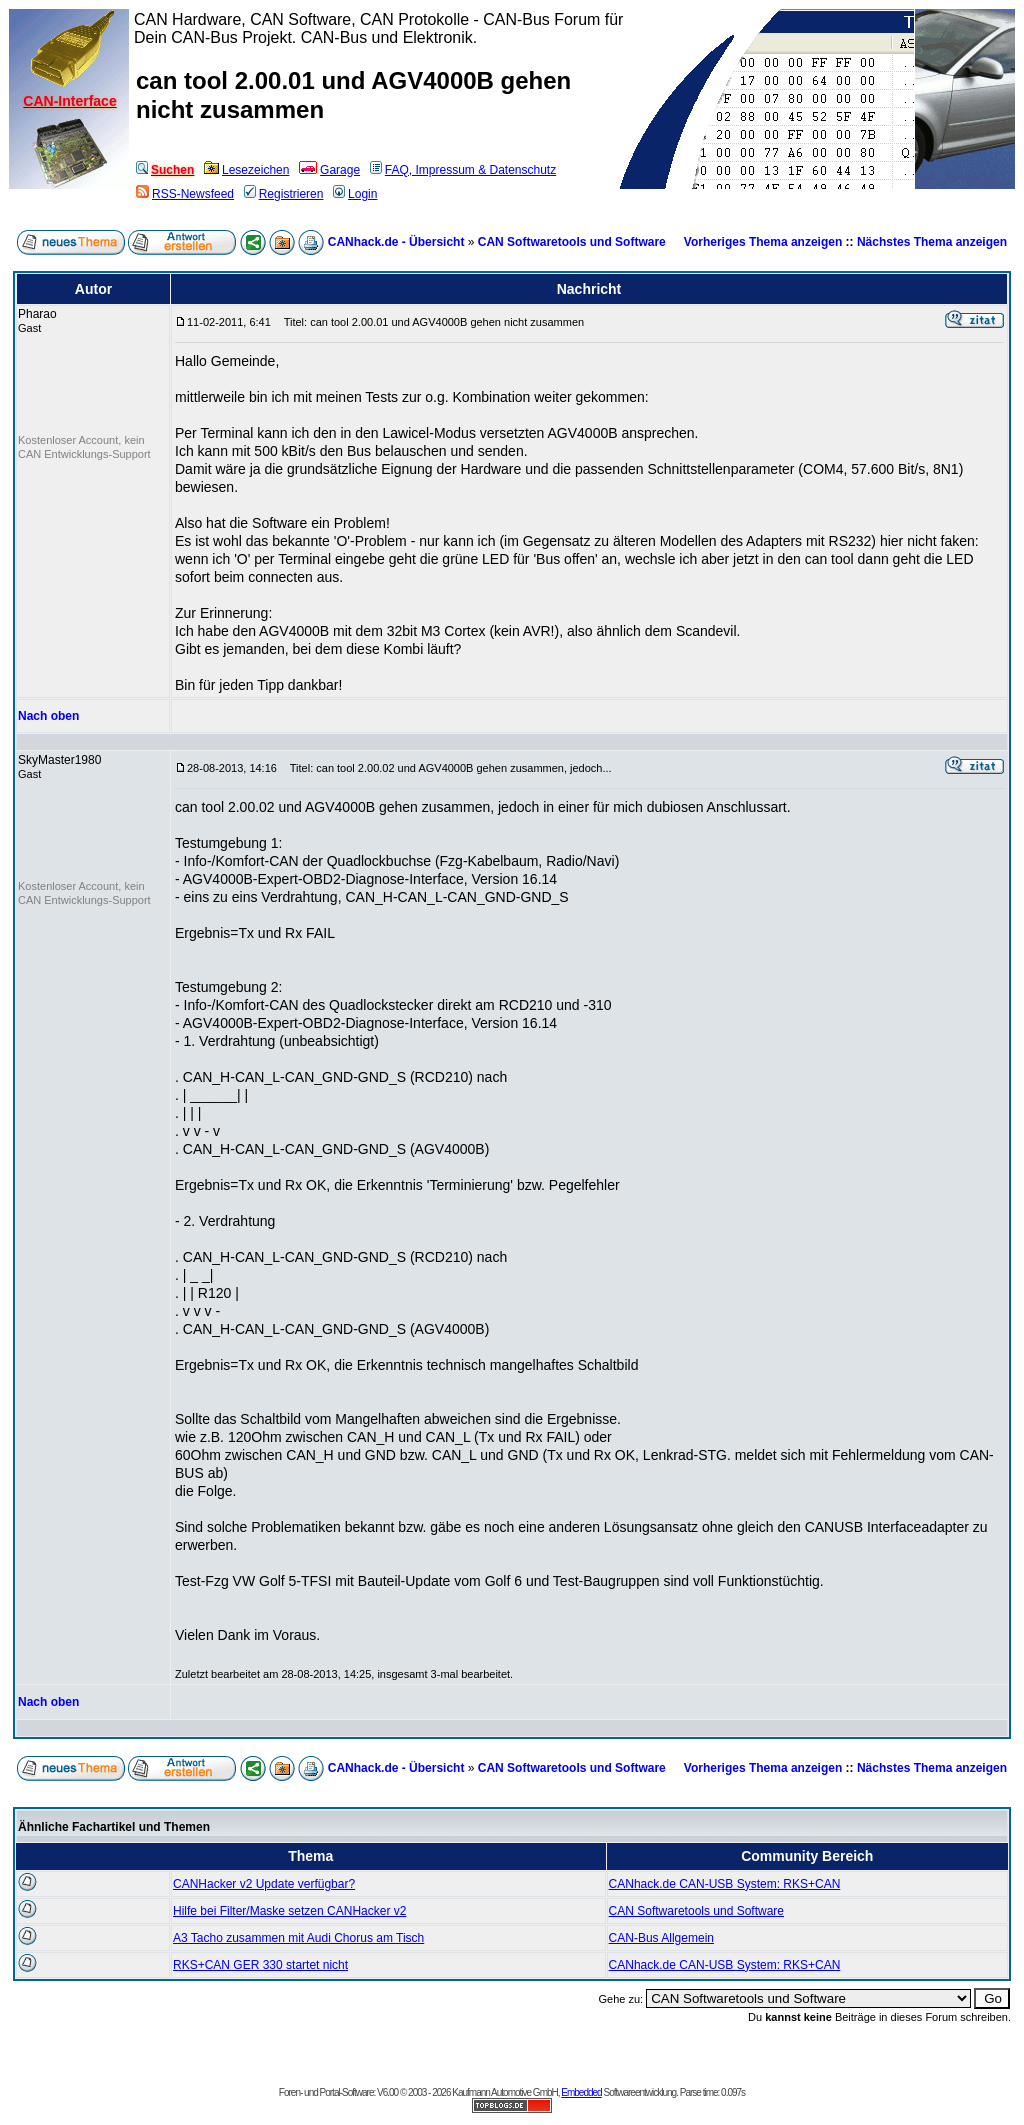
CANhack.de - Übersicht (396, 242)
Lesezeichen (246, 170)
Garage (329, 170)
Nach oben (48, 716)
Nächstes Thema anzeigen (932, 242)
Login (355, 194)
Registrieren (284, 194)
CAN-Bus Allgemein (661, 1938)
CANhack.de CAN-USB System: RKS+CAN (725, 1884)
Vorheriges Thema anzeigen (763, 242)
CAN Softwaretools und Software (572, 242)
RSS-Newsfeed (185, 194)
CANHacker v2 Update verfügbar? (264, 1884)
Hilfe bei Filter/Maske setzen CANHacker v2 (289, 1911)
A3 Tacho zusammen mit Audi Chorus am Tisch (298, 1938)
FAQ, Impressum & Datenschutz (463, 170)
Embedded (581, 2092)
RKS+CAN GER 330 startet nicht (260, 1965)
